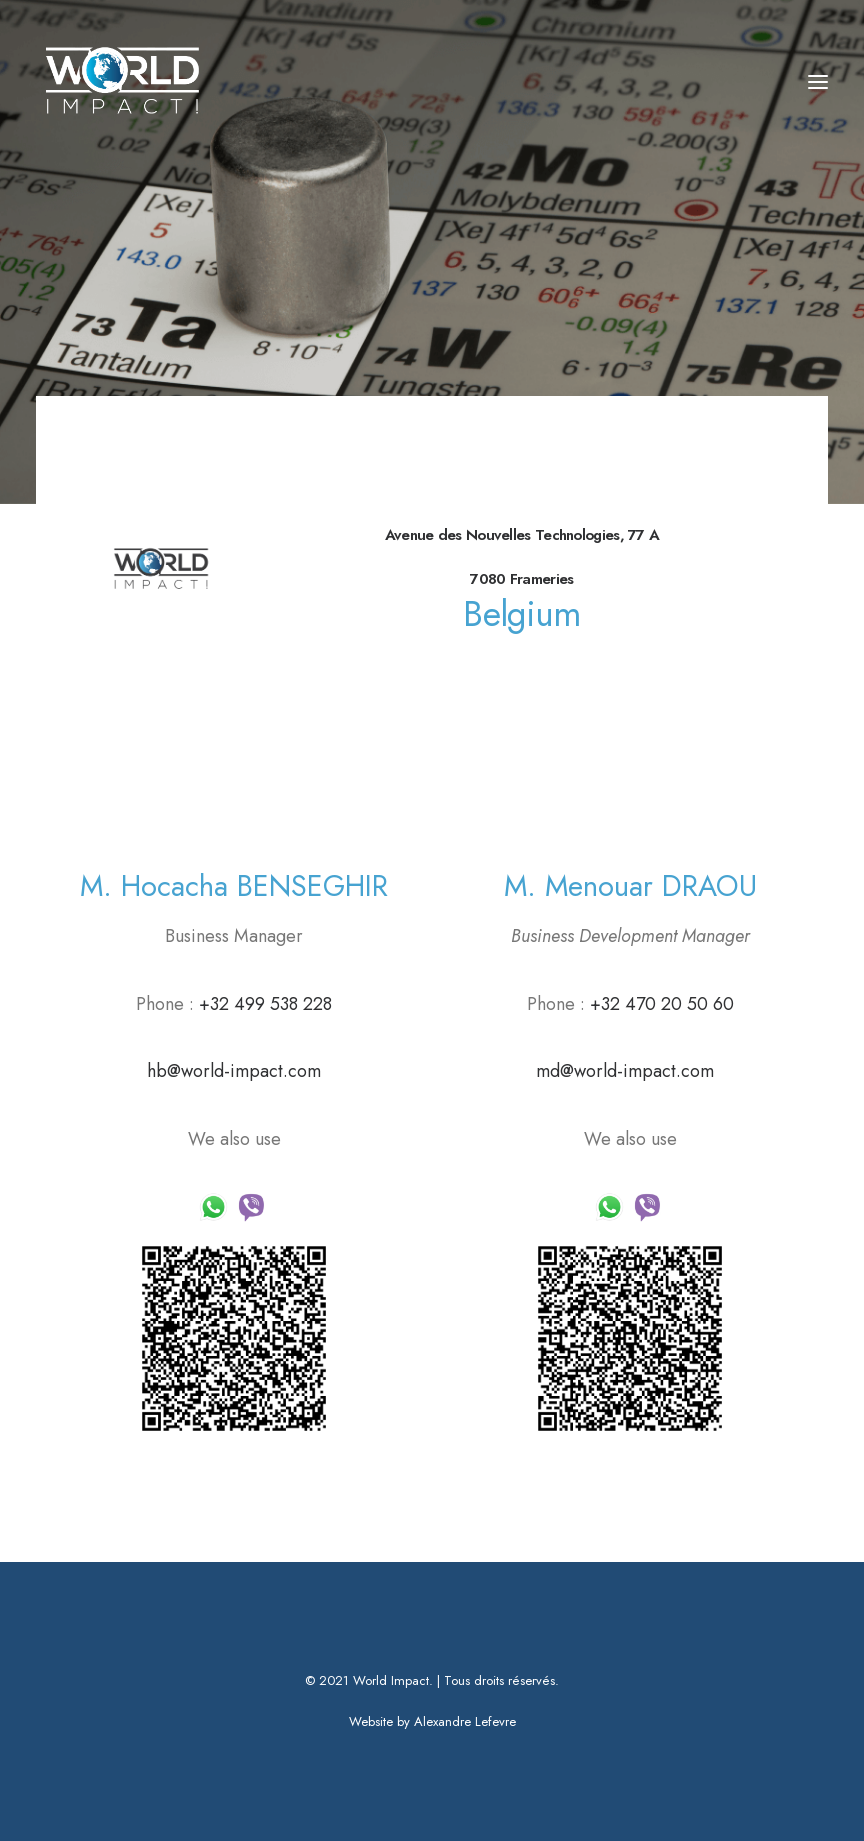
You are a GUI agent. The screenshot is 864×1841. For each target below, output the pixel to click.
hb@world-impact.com (234, 1071)
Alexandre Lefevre (465, 1721)
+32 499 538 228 (263, 1004)
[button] (818, 82)
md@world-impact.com (625, 1071)
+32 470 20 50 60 (662, 1004)
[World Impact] (124, 82)
